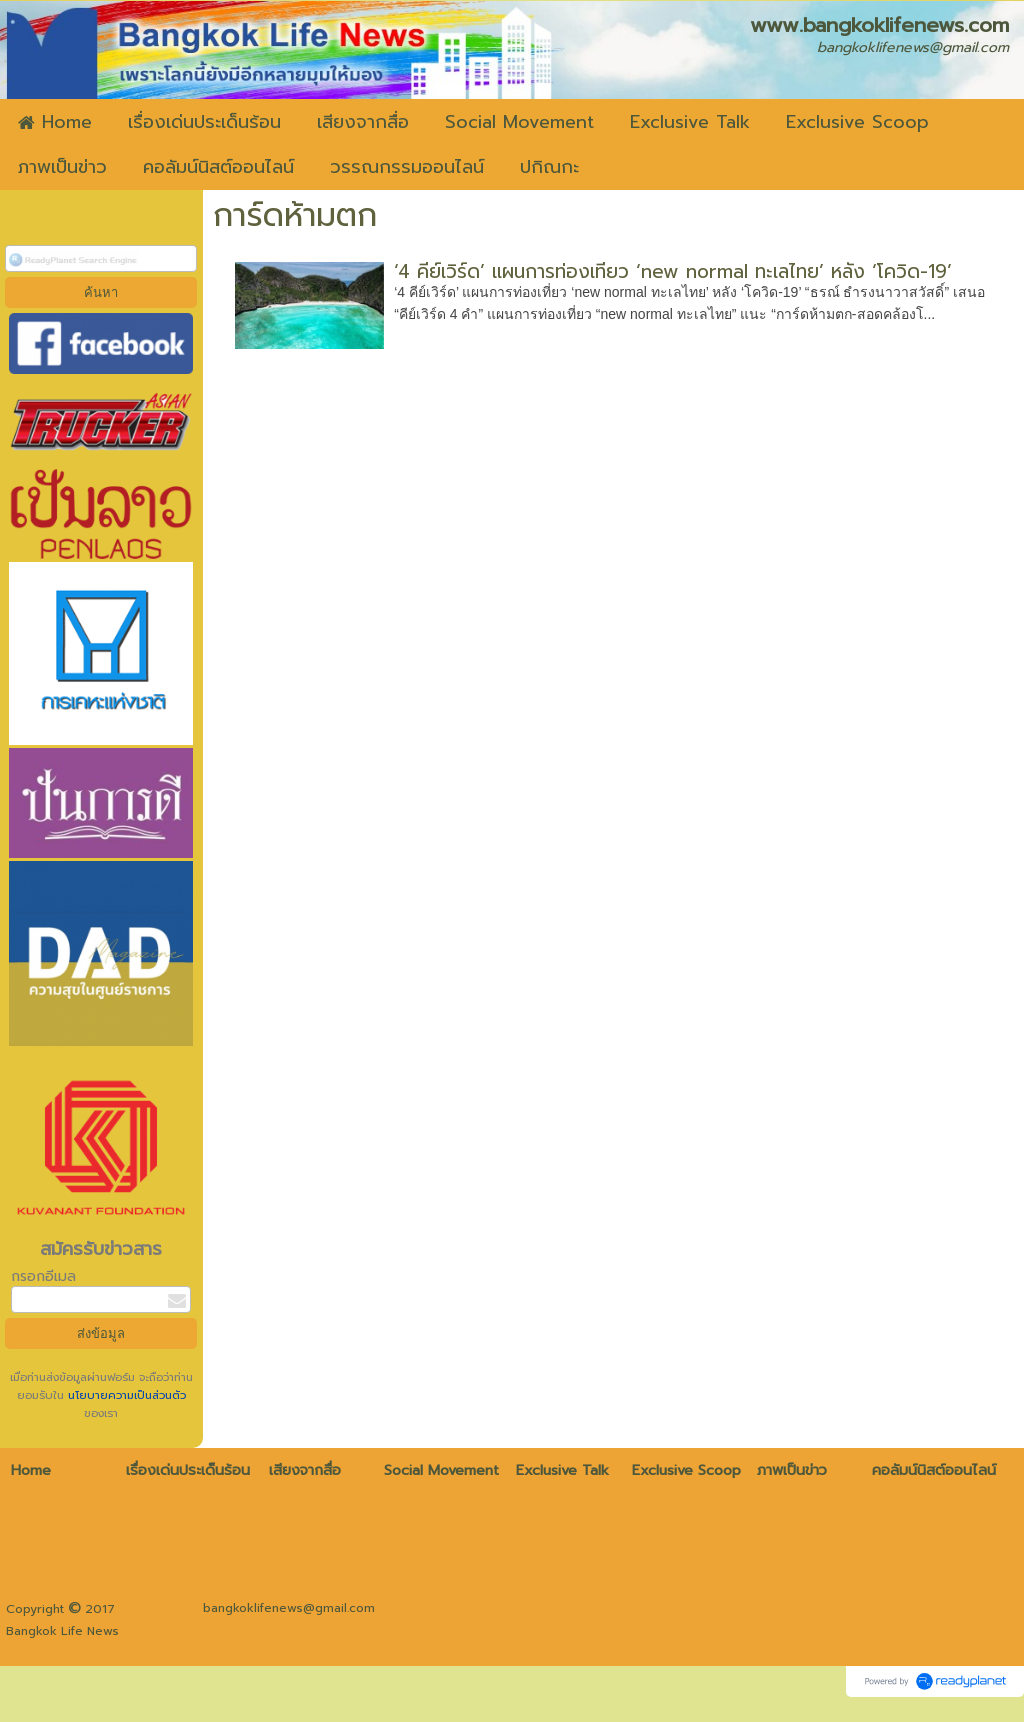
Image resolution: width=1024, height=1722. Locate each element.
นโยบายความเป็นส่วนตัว (125, 1395)
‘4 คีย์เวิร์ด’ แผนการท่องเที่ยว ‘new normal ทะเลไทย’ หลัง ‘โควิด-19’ (673, 271)
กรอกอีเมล (43, 1276)
